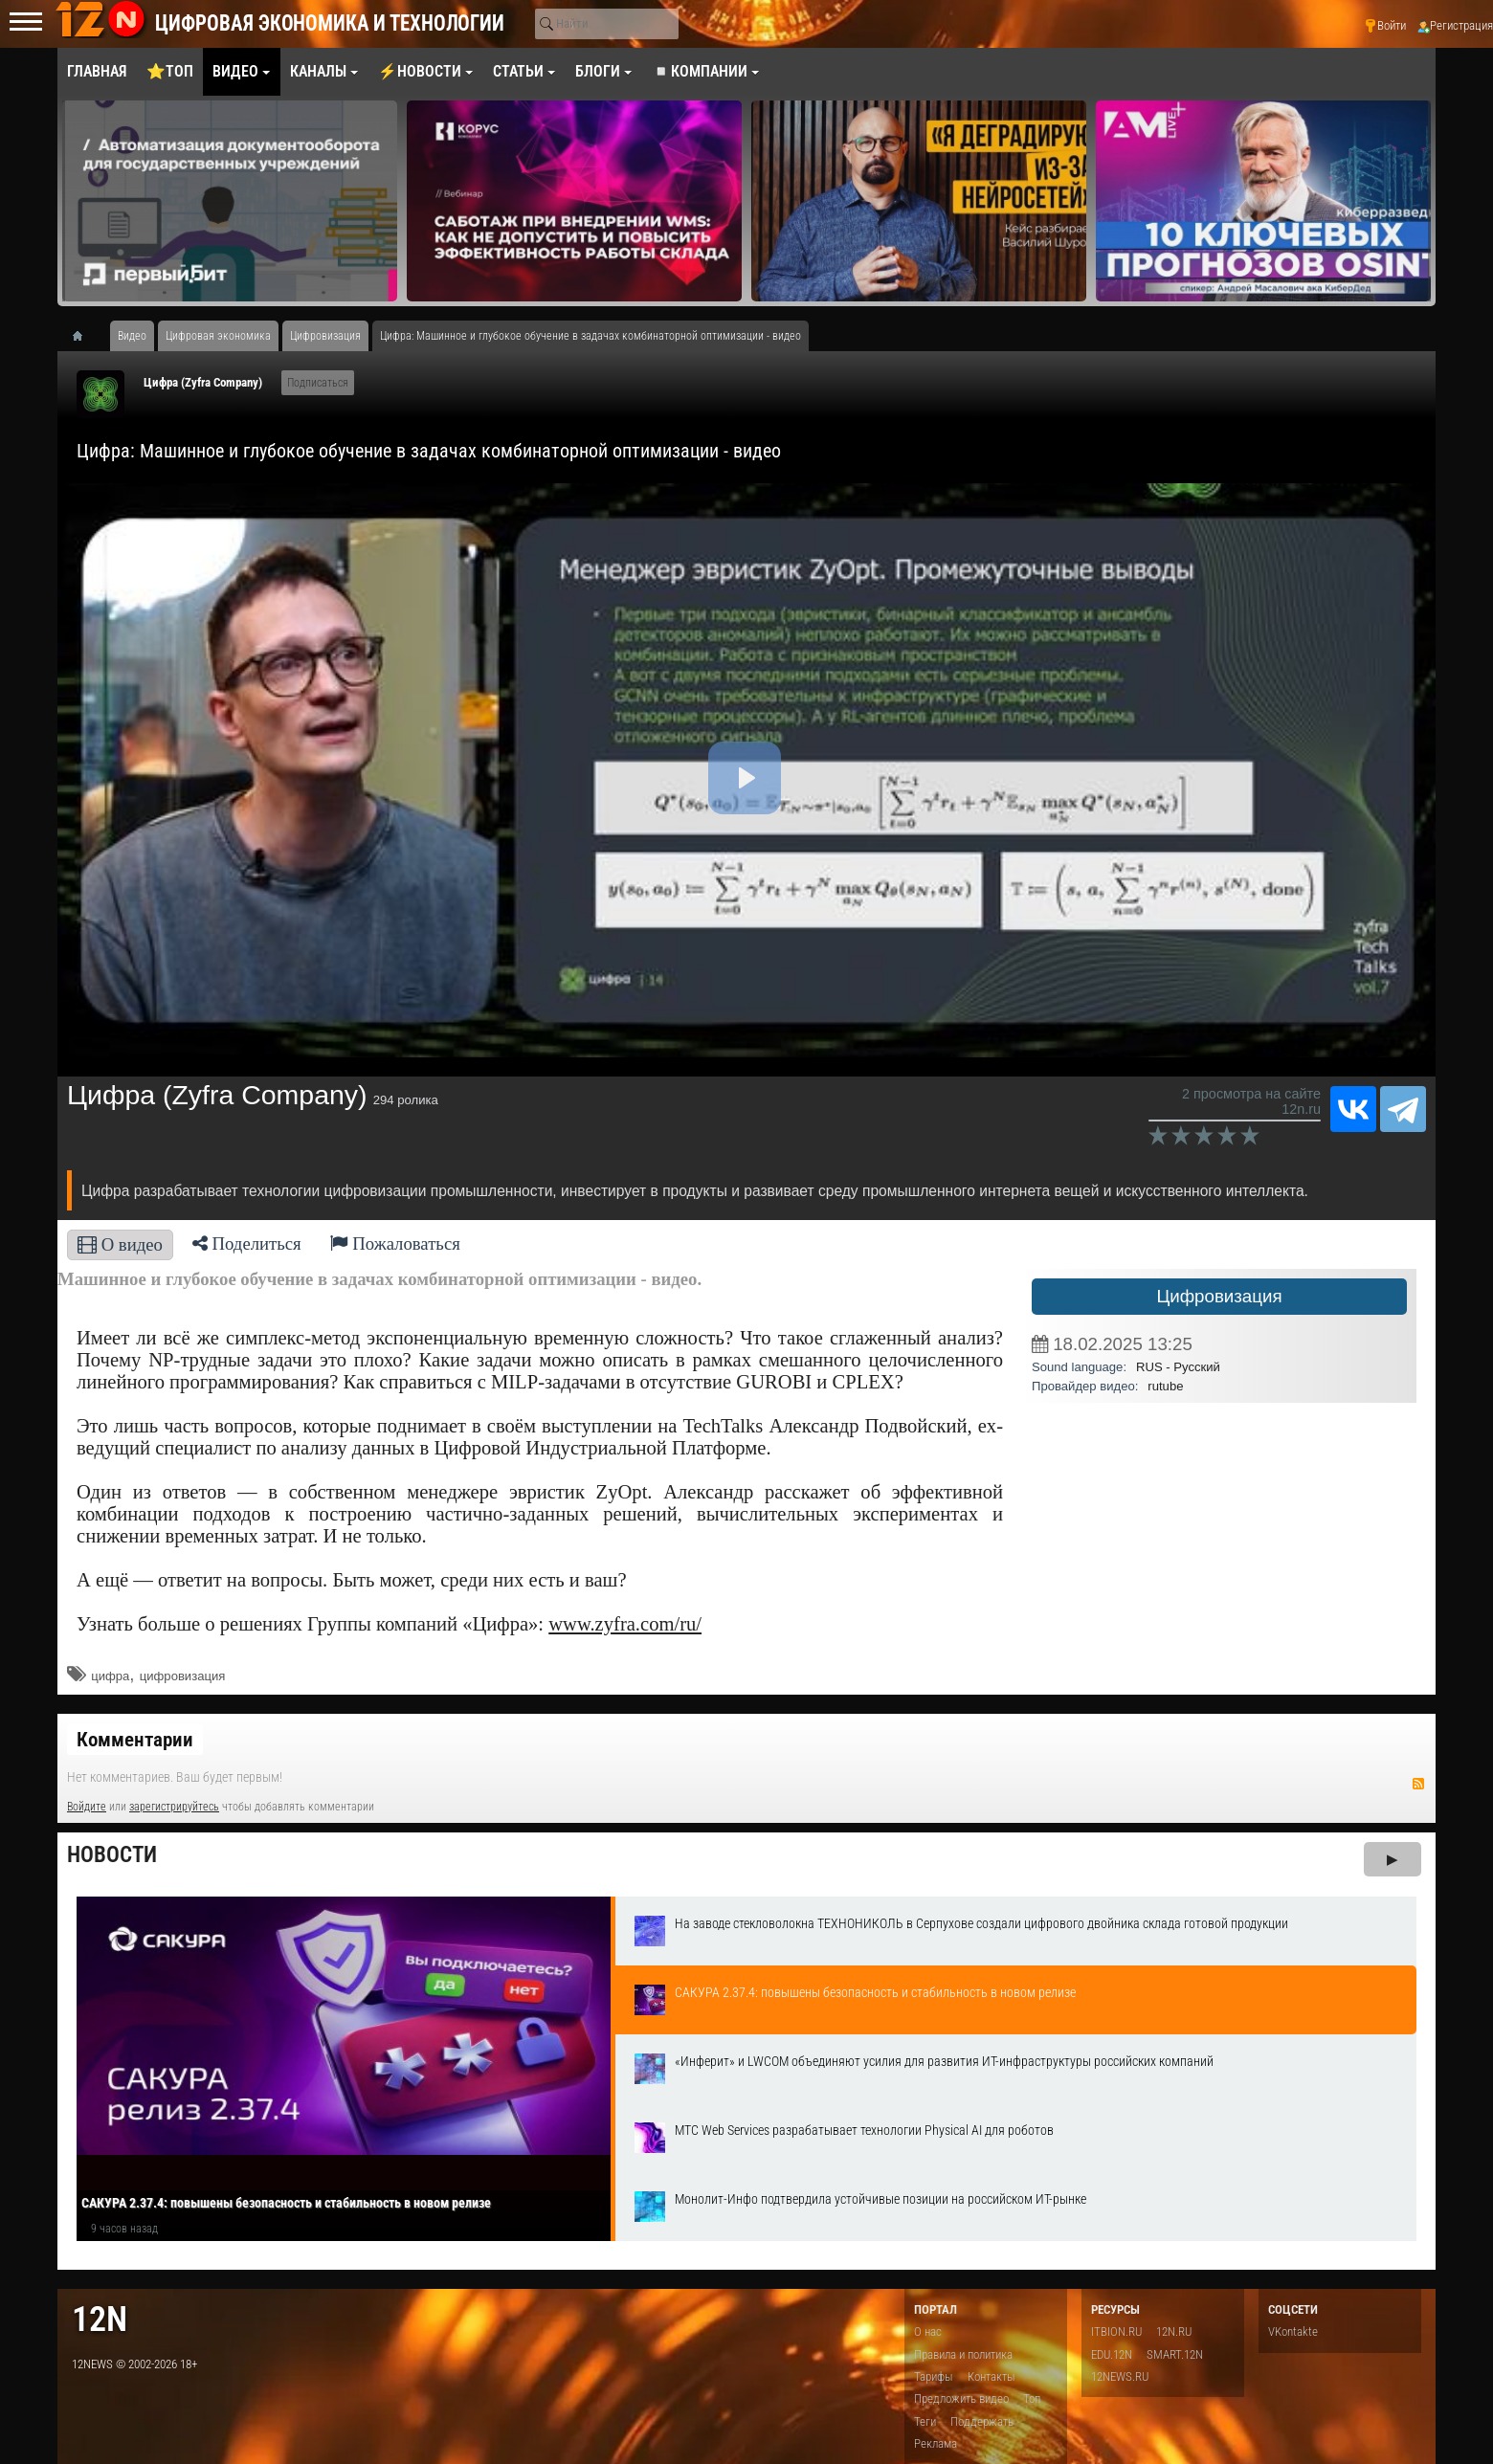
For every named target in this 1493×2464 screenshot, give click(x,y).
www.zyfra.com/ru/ (625, 1623)
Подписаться (317, 382)
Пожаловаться (395, 1243)
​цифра (110, 1676)
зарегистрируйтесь (174, 1806)
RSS (1418, 1783)
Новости (112, 1855)
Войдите (86, 1806)
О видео (120, 1244)
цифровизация (183, 1676)
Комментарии (135, 1739)
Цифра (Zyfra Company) (203, 382)
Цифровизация (1218, 1296)
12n (99, 2319)
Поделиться (246, 1243)
